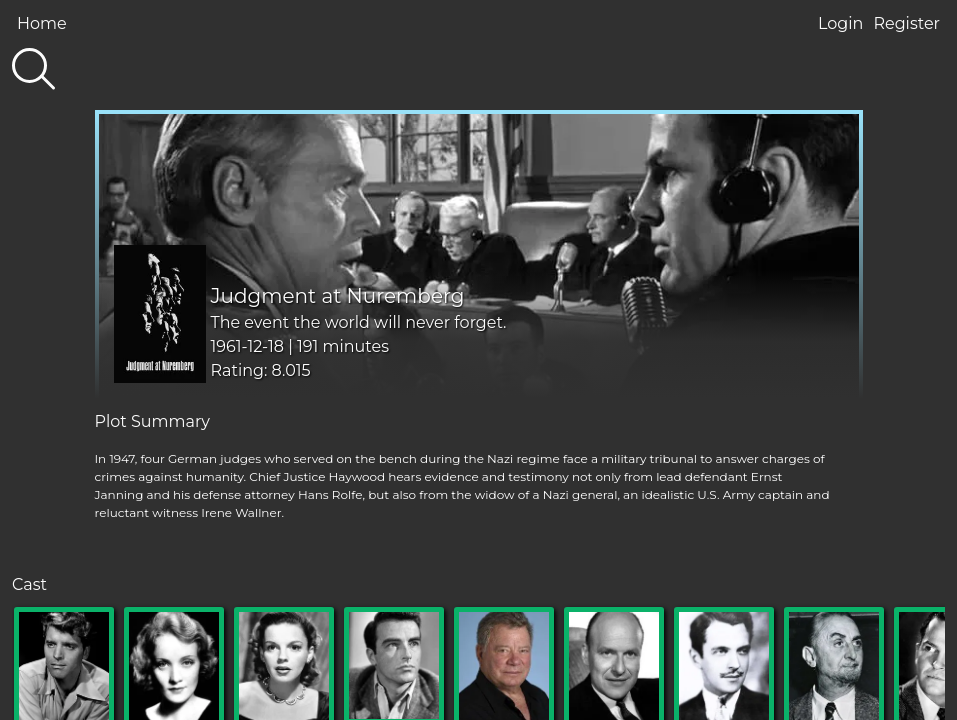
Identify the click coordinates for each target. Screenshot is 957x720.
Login (840, 23)
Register (906, 23)
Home (42, 23)
